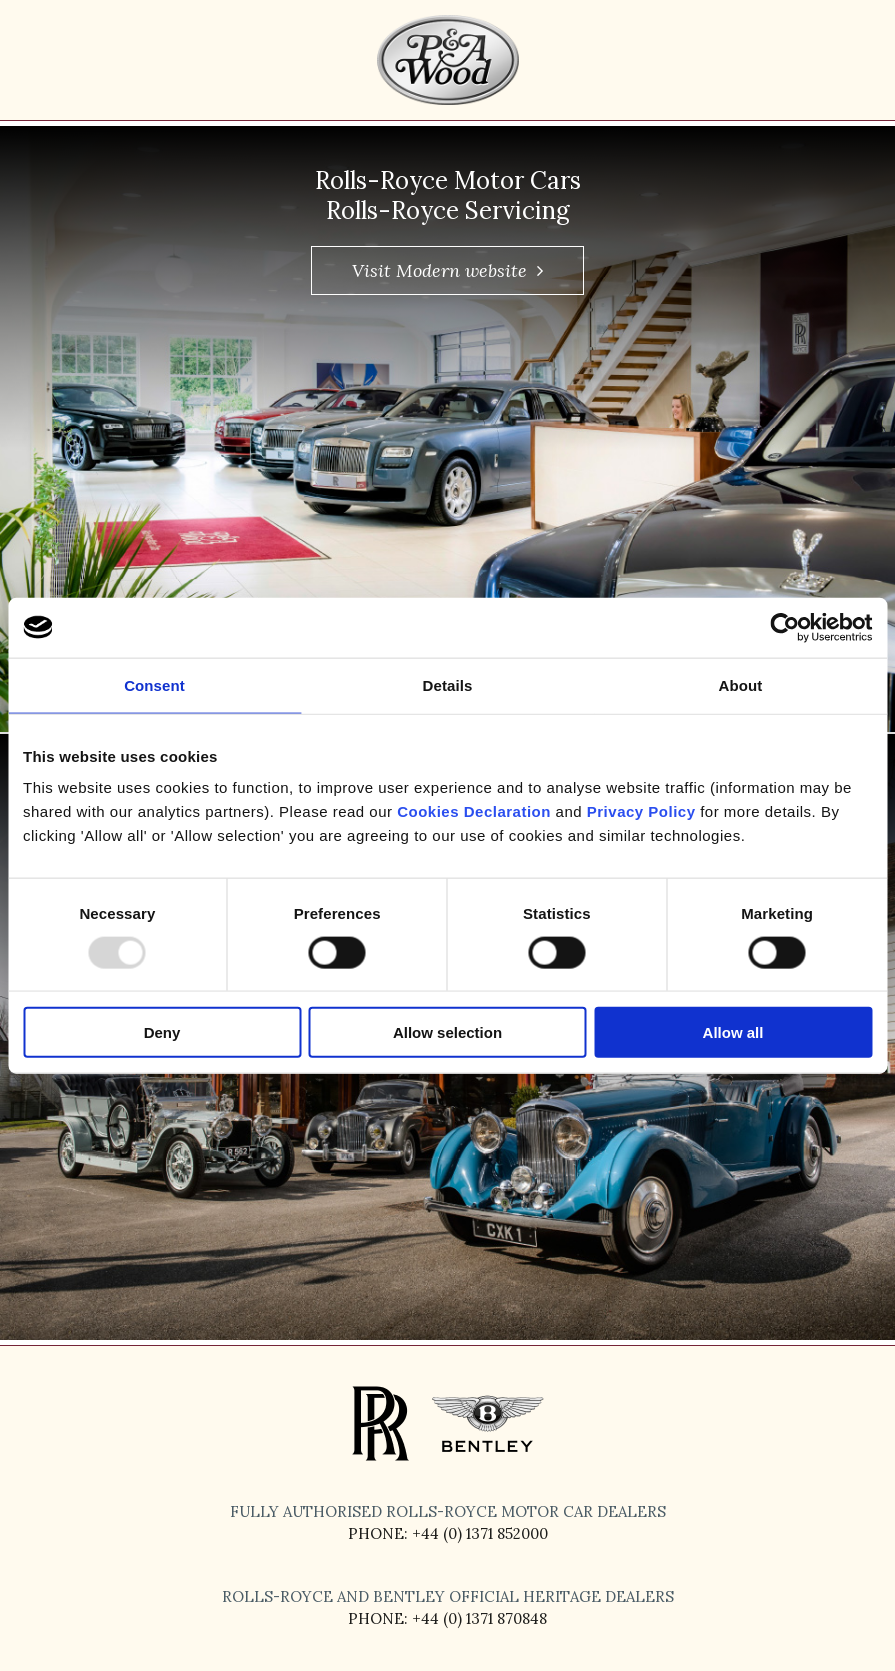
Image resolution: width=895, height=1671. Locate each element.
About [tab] (741, 684)
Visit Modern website (447, 270)
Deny (162, 1032)
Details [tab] (448, 684)
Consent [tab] (154, 684)
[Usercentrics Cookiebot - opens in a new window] (784, 627)
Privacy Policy (641, 811)
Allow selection (447, 1032)
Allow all (733, 1032)
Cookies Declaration (474, 811)
